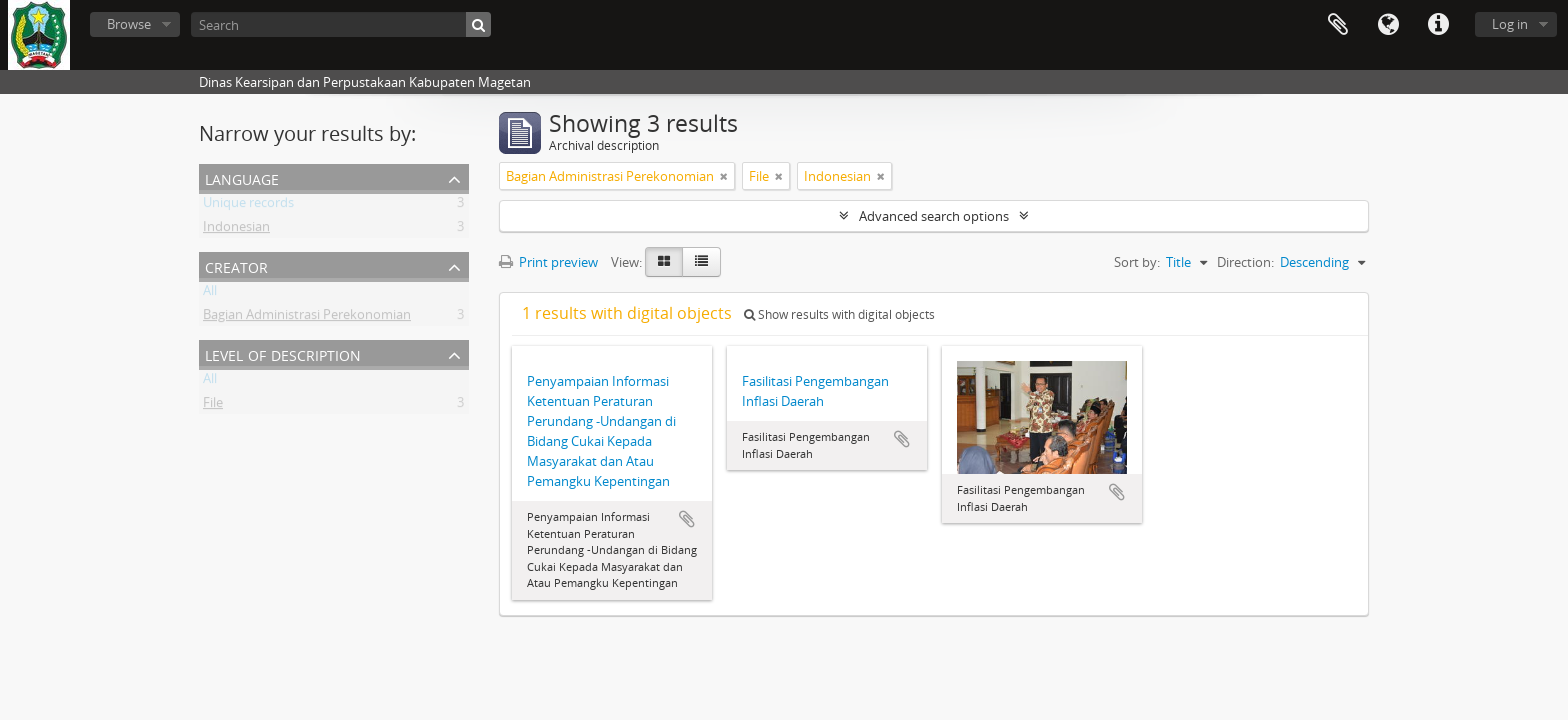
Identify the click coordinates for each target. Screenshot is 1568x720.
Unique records (248, 206)
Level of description (283, 353)
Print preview (548, 262)
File (213, 406)
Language (1388, 25)
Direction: (1245, 262)
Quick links (1438, 25)
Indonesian (236, 230)
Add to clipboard (687, 519)
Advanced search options (934, 216)
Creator (236, 265)
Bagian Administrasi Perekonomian (307, 318)
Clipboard (1338, 25)
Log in (1510, 24)
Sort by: (1137, 262)
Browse (129, 24)
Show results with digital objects (839, 314)
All (210, 294)
